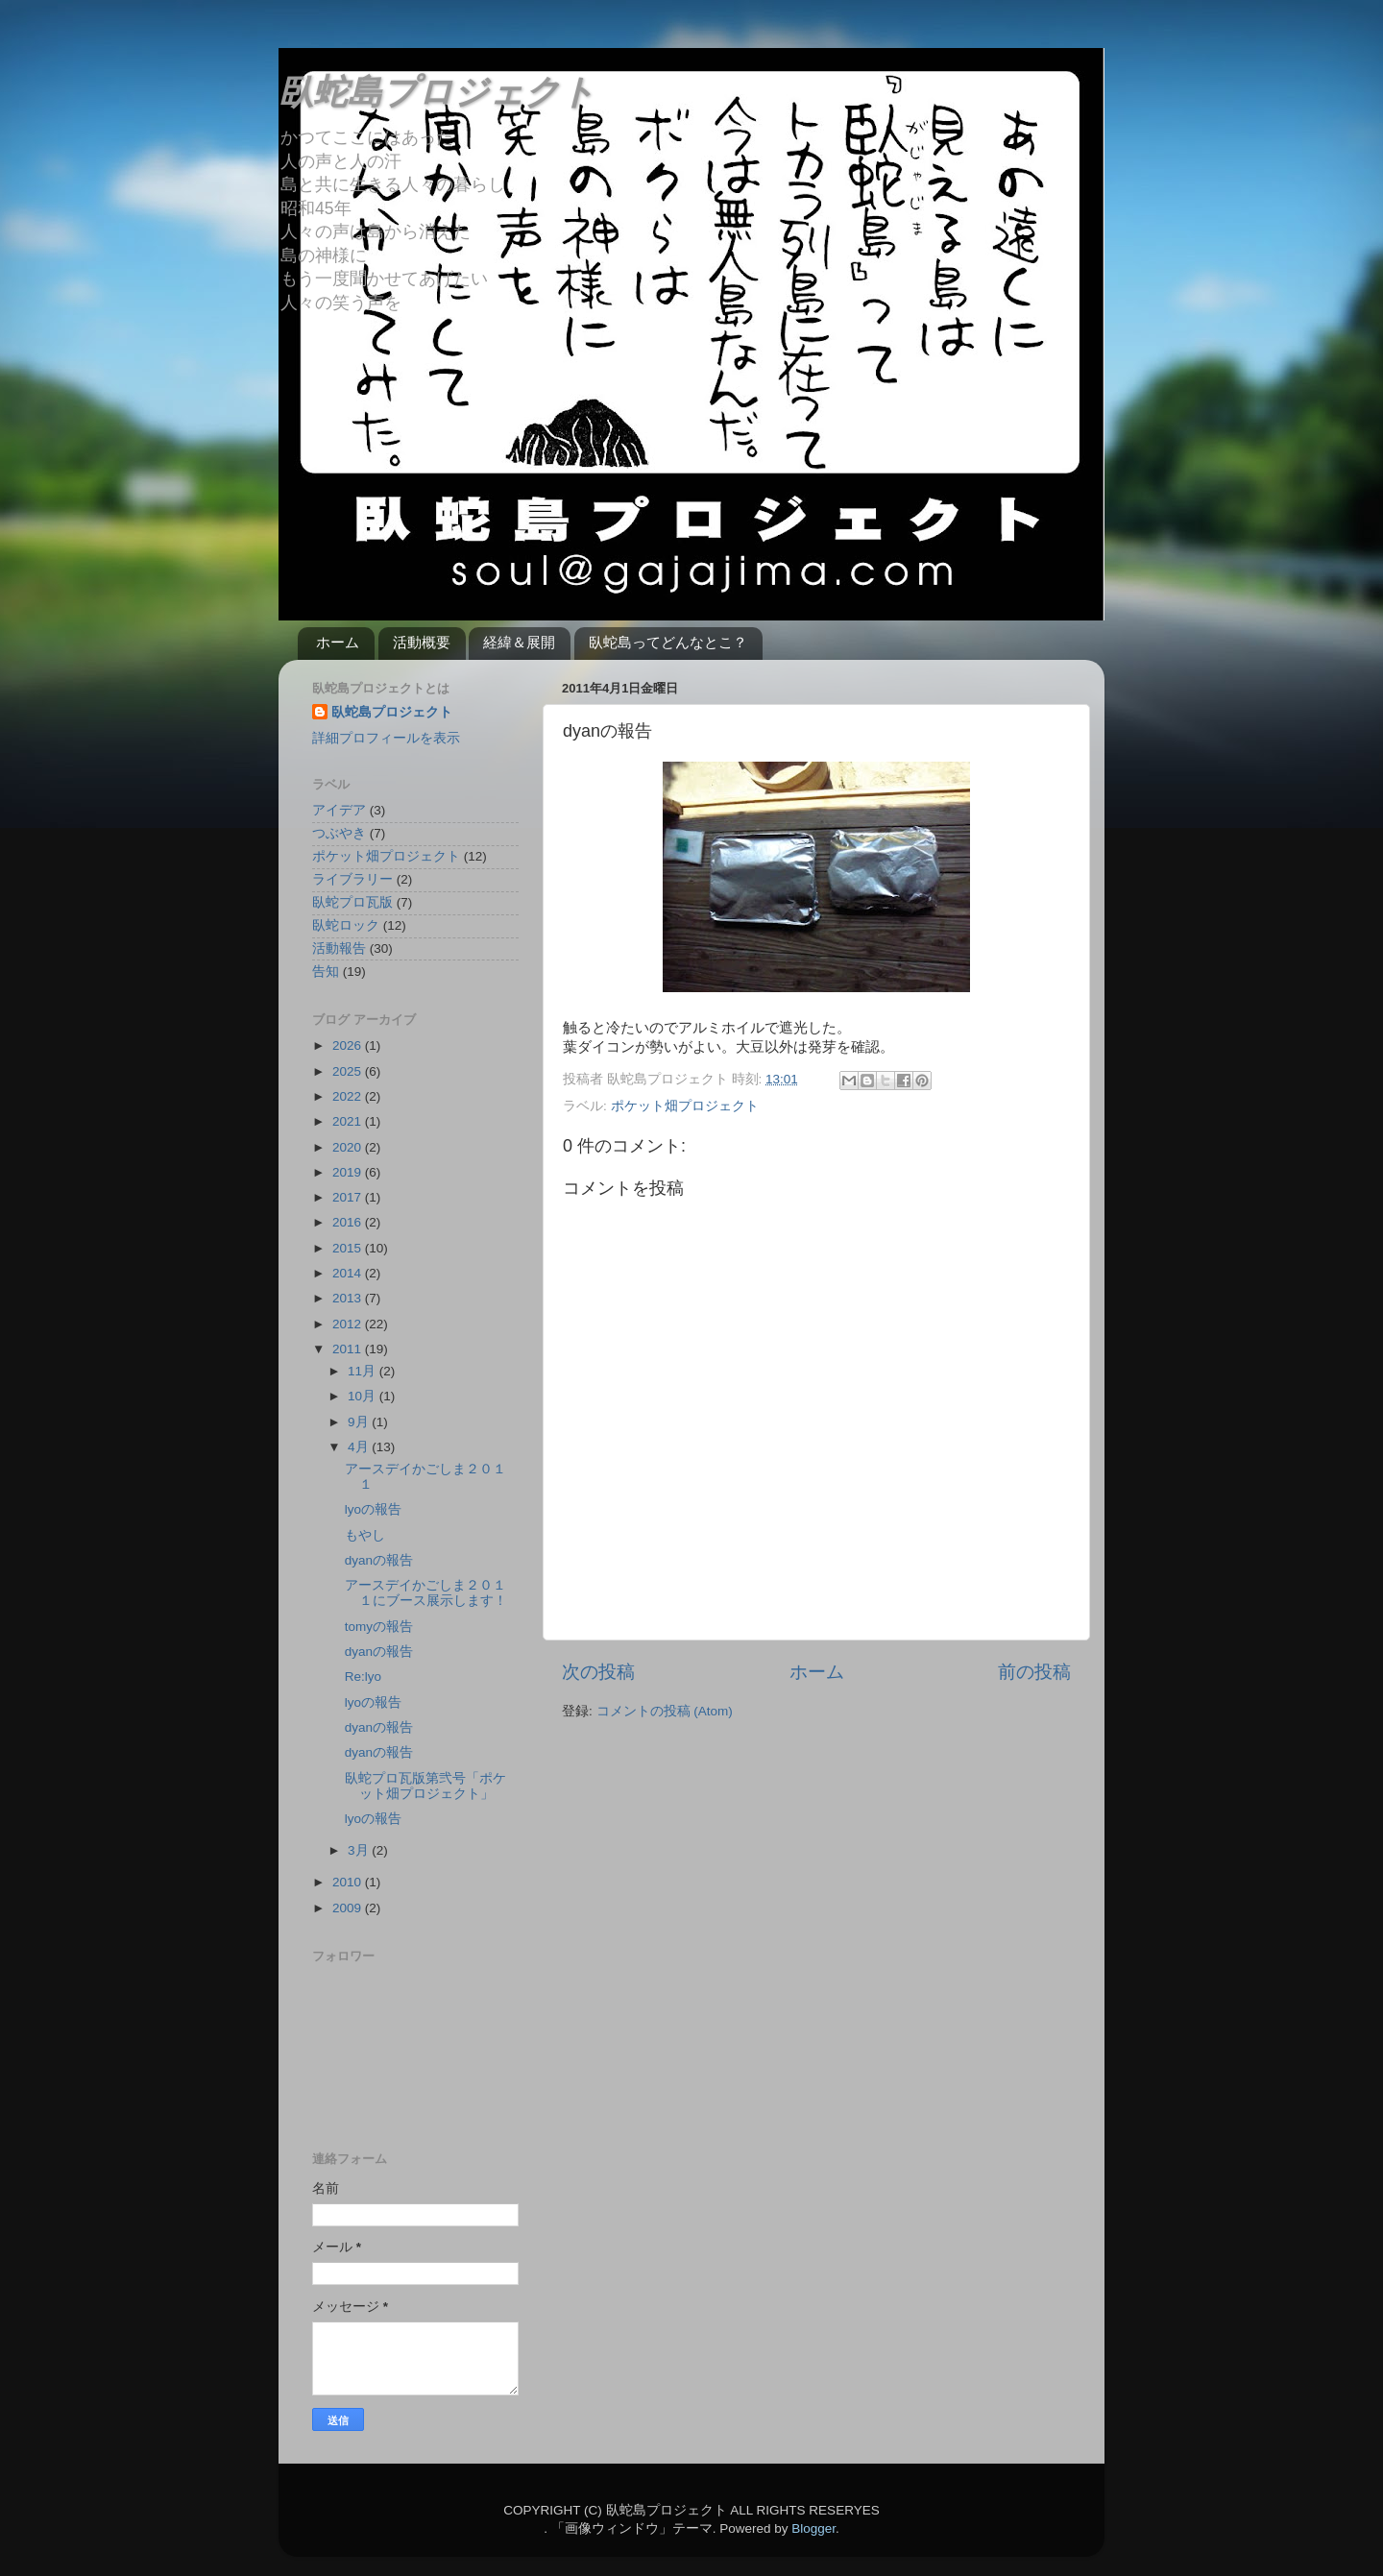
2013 (348, 1298)
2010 (348, 1882)
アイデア (339, 810)
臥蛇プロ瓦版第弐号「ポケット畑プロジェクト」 (425, 1786)
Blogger (813, 2528)
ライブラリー (352, 879)
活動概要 (421, 642)
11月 (363, 1371)
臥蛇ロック (345, 925)
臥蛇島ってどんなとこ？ (668, 642)
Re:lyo (363, 1676)
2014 (348, 1273)
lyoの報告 (373, 1509)
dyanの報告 (379, 1560)
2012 (348, 1324)
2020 (348, 1147)
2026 (348, 1045)
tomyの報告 (379, 1626)
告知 (325, 971)
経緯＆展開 (519, 642)
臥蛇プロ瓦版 (352, 902)
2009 (348, 1908)
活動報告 (339, 948)
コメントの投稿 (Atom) (664, 1711)
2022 (348, 1096)
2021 (348, 1121)
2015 (348, 1248)
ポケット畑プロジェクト (685, 1106)
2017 (348, 1197)
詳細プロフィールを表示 (386, 738)
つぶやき (339, 833)
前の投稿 (1034, 1672)
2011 (348, 1349)
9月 (360, 1422)
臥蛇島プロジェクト (437, 91)
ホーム (337, 642)
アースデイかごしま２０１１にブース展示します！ (426, 1593)
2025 (348, 1071)
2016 (348, 1222)
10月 (363, 1396)
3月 (360, 1850)
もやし (365, 1535)
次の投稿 (598, 1672)
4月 (360, 1447)
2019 (348, 1172)
